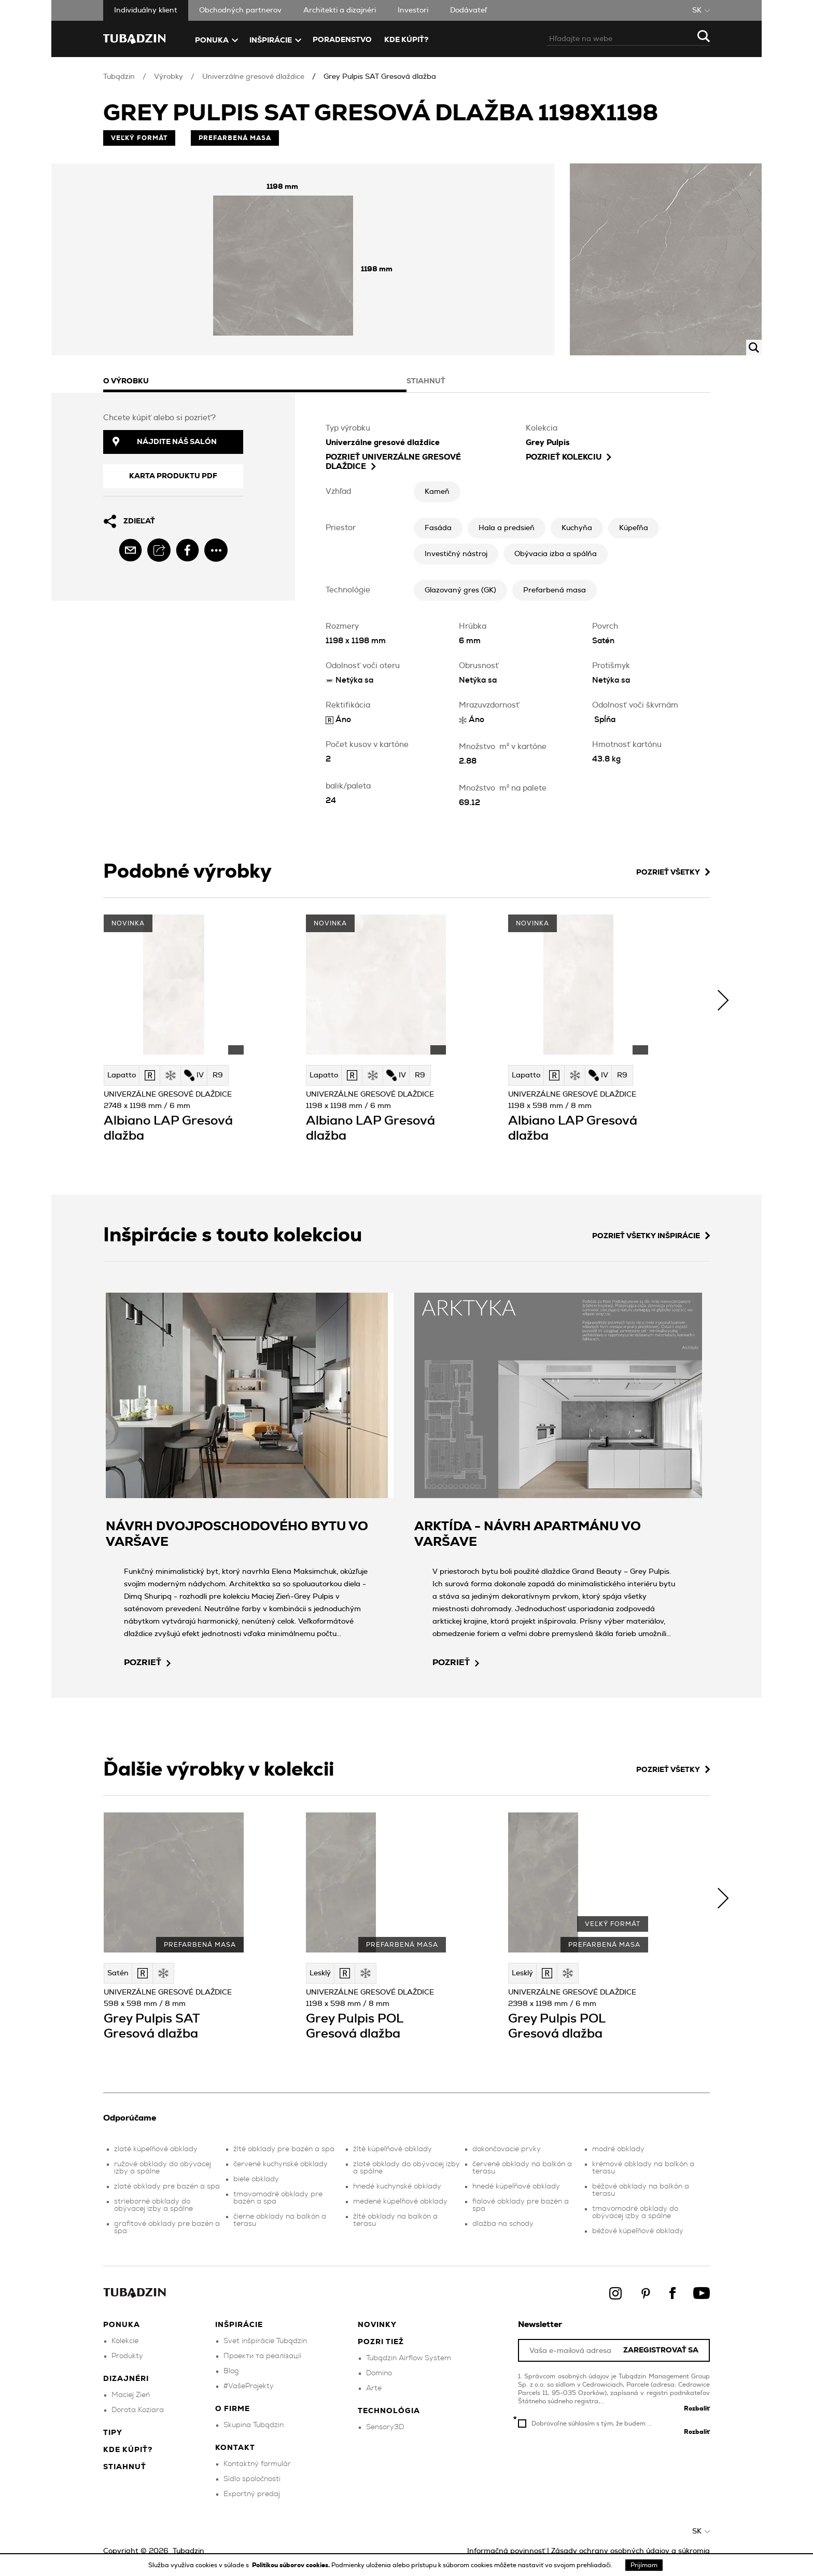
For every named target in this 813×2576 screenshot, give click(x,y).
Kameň (437, 491)
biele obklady (256, 2179)
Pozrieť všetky (673, 872)
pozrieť (147, 1662)
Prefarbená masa (554, 590)
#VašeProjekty (248, 2386)
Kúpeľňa (633, 528)
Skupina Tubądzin (253, 2425)
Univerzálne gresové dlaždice (253, 76)
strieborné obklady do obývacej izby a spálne (153, 2205)
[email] (130, 550)
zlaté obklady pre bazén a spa (167, 2186)
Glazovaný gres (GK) (460, 590)
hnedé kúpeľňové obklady (516, 2186)
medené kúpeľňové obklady (400, 2201)
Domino (379, 2373)
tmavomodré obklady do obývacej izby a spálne (635, 2212)
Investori (413, 10)
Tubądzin (119, 76)
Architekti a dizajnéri (339, 10)
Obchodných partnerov (240, 10)
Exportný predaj (251, 2494)
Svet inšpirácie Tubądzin (265, 2341)
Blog (231, 2371)
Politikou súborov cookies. (291, 2565)
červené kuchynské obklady (280, 2164)
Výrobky (168, 76)
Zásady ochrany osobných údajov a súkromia (630, 2551)
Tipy (112, 2432)
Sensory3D (385, 2427)
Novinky (377, 2325)
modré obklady (618, 2149)
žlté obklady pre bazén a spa (283, 2149)
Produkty (127, 2356)
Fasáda (438, 528)
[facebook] (187, 550)
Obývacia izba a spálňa (555, 554)
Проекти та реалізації (262, 2356)
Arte (374, 2388)
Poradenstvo (342, 40)
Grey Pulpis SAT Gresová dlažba (380, 76)
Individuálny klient (145, 10)
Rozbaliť (697, 2408)
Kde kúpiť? (406, 40)
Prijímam (643, 2565)
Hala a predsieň (507, 528)
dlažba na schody (503, 2223)
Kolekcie (124, 2341)
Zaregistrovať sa (660, 2350)
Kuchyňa (577, 528)
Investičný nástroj (456, 554)
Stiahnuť (124, 2467)
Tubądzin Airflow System (408, 2358)
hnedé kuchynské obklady (397, 2186)
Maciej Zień (130, 2395)
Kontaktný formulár (257, 2464)
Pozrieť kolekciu (568, 457)
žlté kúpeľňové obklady (392, 2149)
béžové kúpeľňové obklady (637, 2231)
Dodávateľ (468, 10)
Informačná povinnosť (506, 2551)
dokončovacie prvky (506, 2149)
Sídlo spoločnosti (252, 2479)
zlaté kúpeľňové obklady (156, 2149)
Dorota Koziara (137, 2410)
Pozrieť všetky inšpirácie (651, 1236)
